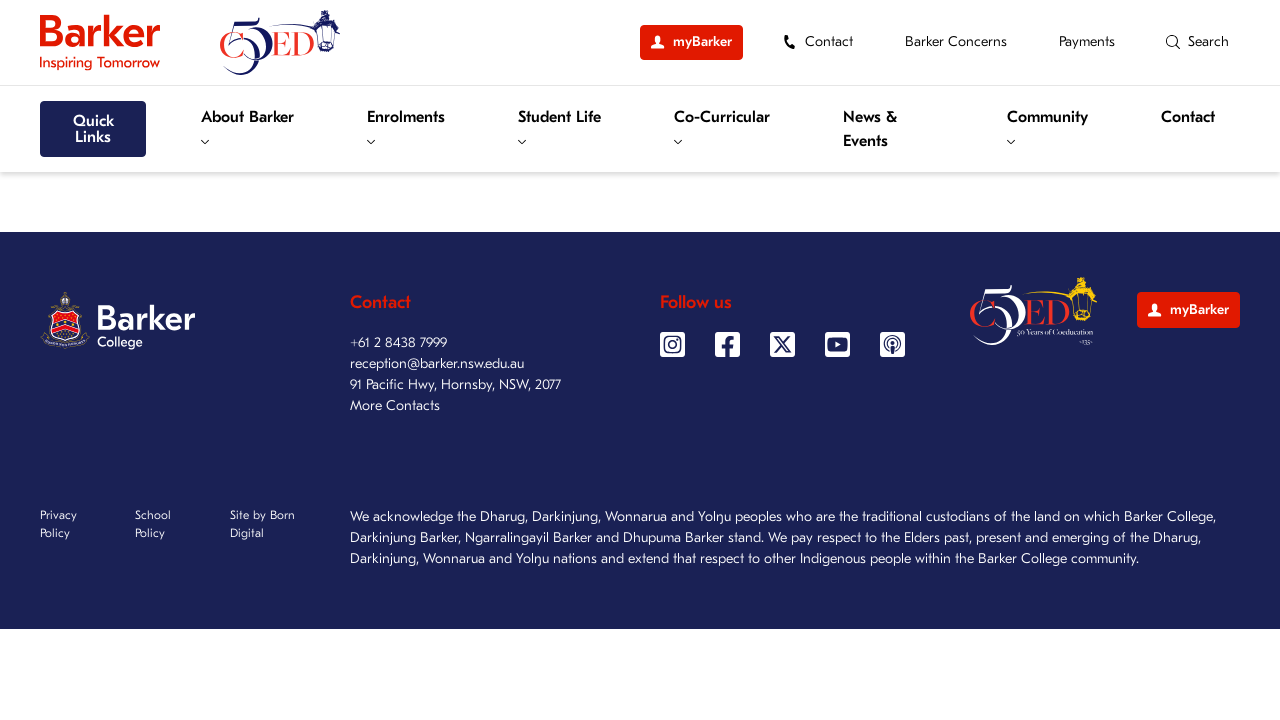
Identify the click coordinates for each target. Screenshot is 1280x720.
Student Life (559, 127)
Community (1047, 127)
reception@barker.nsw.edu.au (437, 363)
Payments (1087, 41)
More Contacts (395, 405)
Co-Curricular (722, 127)
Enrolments (406, 127)
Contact (1188, 117)
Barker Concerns (956, 41)
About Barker (247, 127)
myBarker (1188, 309)
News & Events (870, 129)
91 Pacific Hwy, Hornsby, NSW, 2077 (455, 384)
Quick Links (93, 129)
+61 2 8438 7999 (398, 342)
